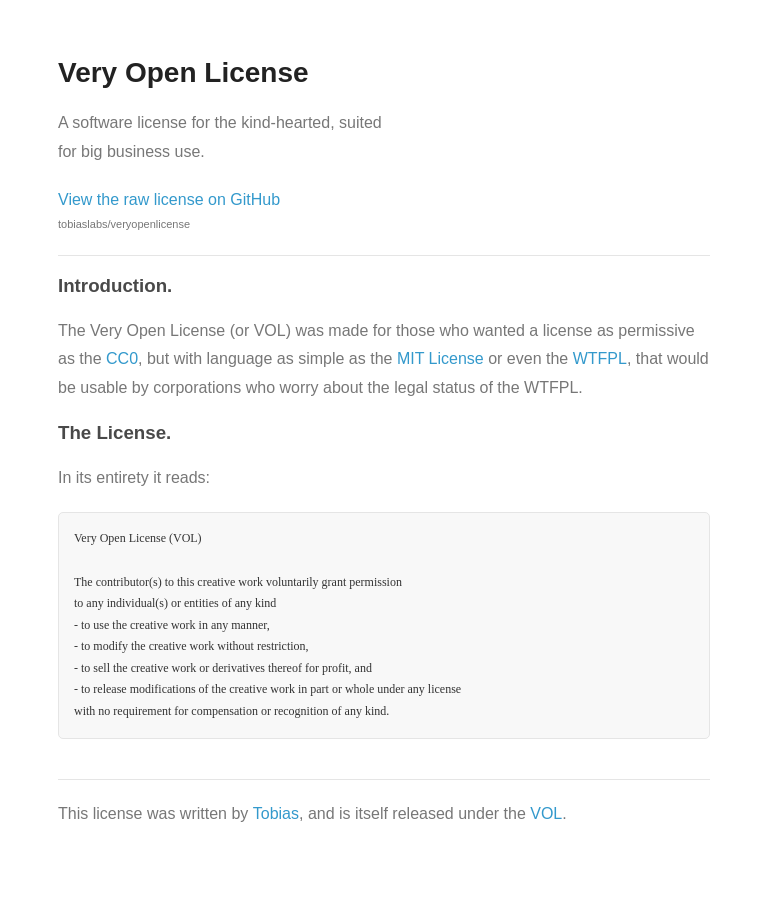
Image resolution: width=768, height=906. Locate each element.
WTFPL (600, 358)
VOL (546, 813)
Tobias (276, 813)
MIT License (440, 358)
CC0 (122, 358)
